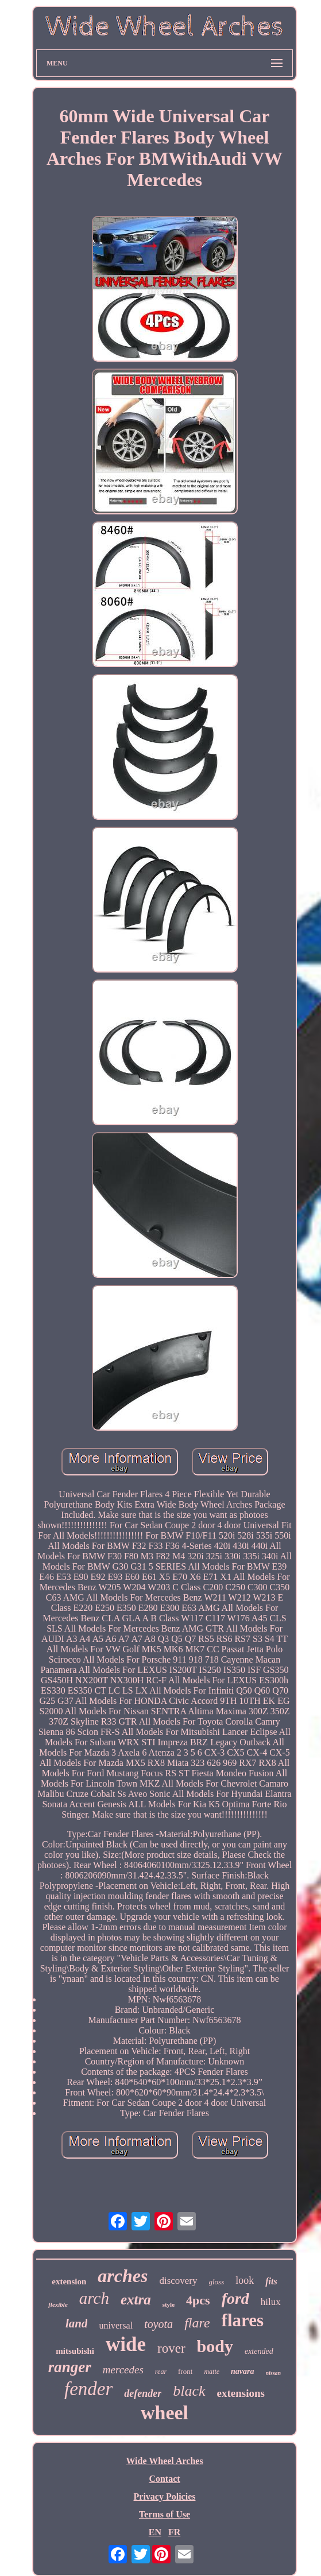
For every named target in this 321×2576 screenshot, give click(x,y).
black (189, 2391)
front (185, 2371)
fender (88, 2389)
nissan (273, 2373)
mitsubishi (75, 2351)
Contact (164, 2479)
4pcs (198, 2300)
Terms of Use (164, 2514)
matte (211, 2372)
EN (155, 2532)
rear (161, 2372)
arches (123, 2275)
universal (116, 2325)
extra (136, 2299)
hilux (271, 2301)
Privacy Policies (165, 2496)
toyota (158, 2324)
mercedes (123, 2370)
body (215, 2346)
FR (174, 2532)
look (244, 2280)
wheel (164, 2412)
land (76, 2323)
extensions (241, 2393)
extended (259, 2351)
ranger (69, 2367)
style (169, 2304)
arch (94, 2298)
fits (271, 2281)
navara (242, 2371)
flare (197, 2322)
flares (243, 2320)
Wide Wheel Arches (164, 2461)
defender (142, 2393)
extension (69, 2281)
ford (235, 2298)
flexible (58, 2304)
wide (126, 2344)
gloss (217, 2281)
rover (171, 2348)
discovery (178, 2280)
